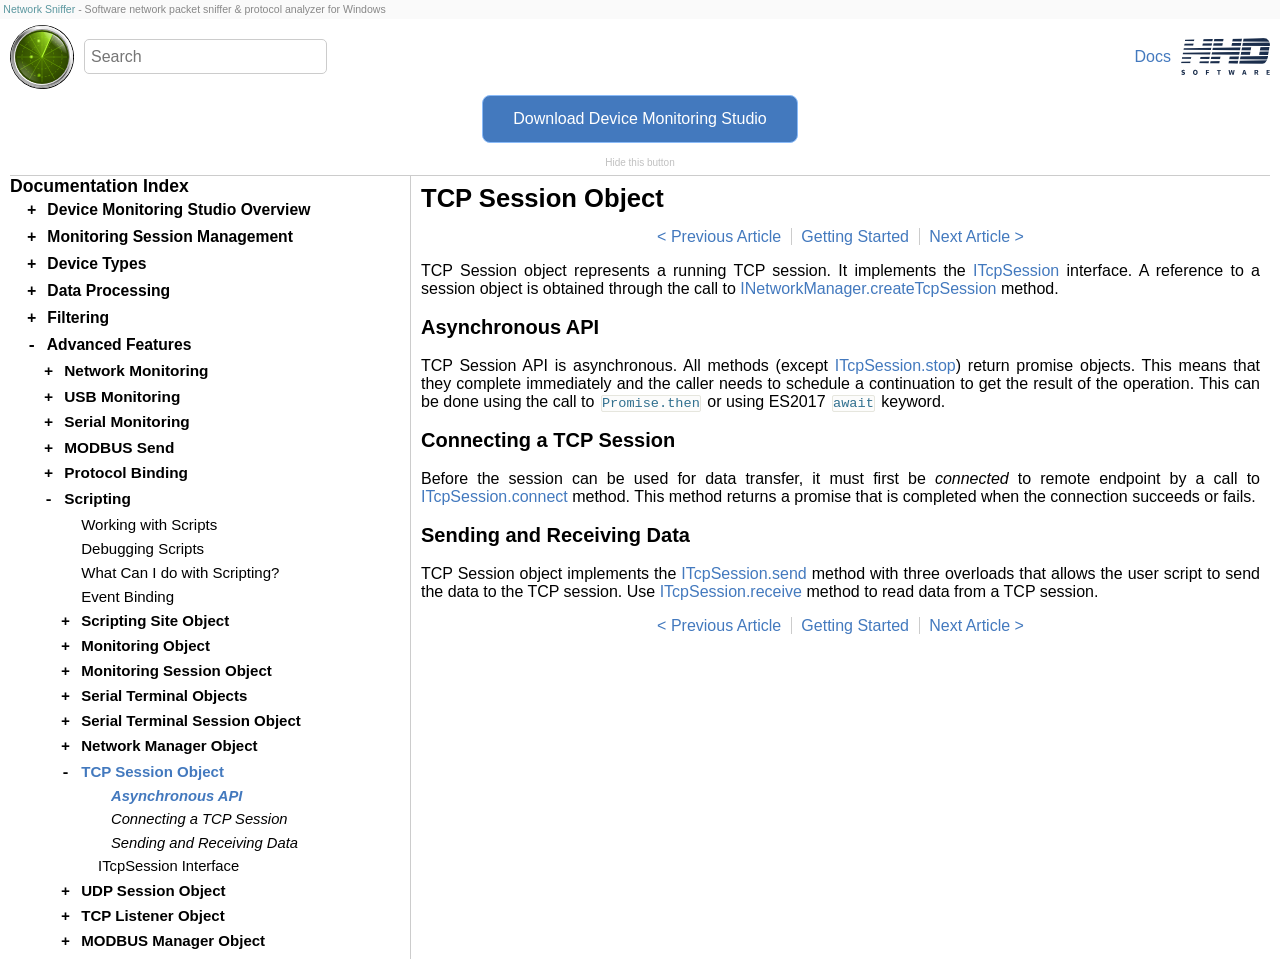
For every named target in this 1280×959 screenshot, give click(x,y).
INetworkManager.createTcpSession (868, 288)
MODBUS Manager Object (173, 940)
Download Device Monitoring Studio (639, 118)
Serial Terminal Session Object (191, 720)
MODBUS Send (119, 447)
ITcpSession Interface (168, 866)
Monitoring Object (145, 645)
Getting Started (855, 236)
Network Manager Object (169, 745)
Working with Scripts (149, 524)
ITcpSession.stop (895, 365)
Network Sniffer (39, 9)
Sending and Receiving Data (204, 843)
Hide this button (640, 162)
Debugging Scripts (142, 548)
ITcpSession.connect (494, 496)
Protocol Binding (126, 472)
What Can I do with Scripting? (180, 572)
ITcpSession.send (743, 573)
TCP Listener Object (153, 915)
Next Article (969, 236)
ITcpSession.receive (731, 591)
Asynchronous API (176, 796)
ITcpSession (1016, 270)
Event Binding (127, 596)
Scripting (97, 498)
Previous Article (726, 236)
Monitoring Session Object (176, 670)
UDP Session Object (153, 890)
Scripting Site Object (155, 620)
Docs (1153, 56)
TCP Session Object (152, 771)
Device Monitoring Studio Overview (178, 209)
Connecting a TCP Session (199, 819)
